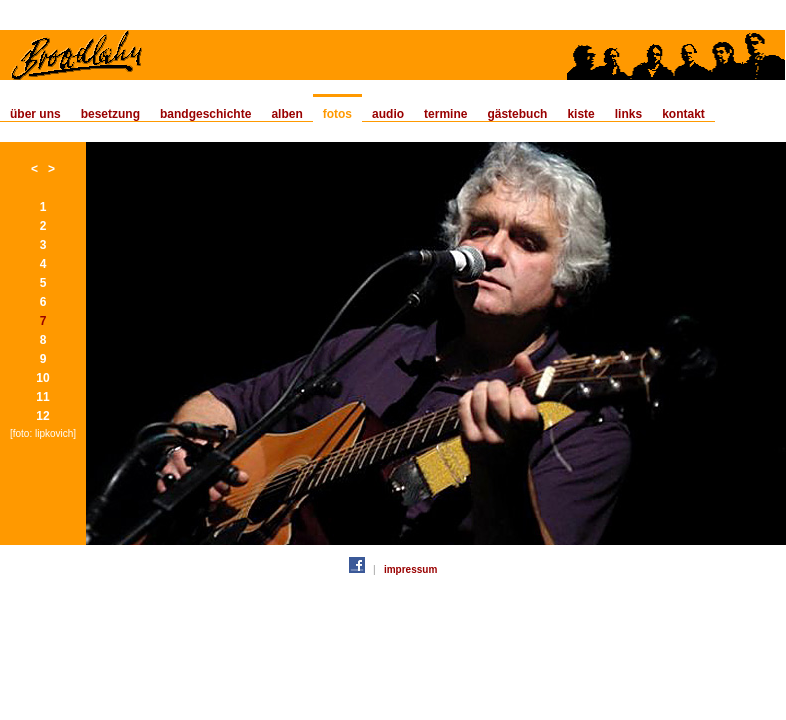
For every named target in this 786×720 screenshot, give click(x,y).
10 (42, 378)
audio (388, 114)
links (628, 114)
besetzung (110, 114)
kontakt (683, 114)
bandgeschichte (205, 114)
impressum (410, 569)
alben (286, 114)
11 (42, 397)
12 (42, 416)
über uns (35, 114)
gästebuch (517, 114)
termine (445, 114)
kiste (580, 114)
